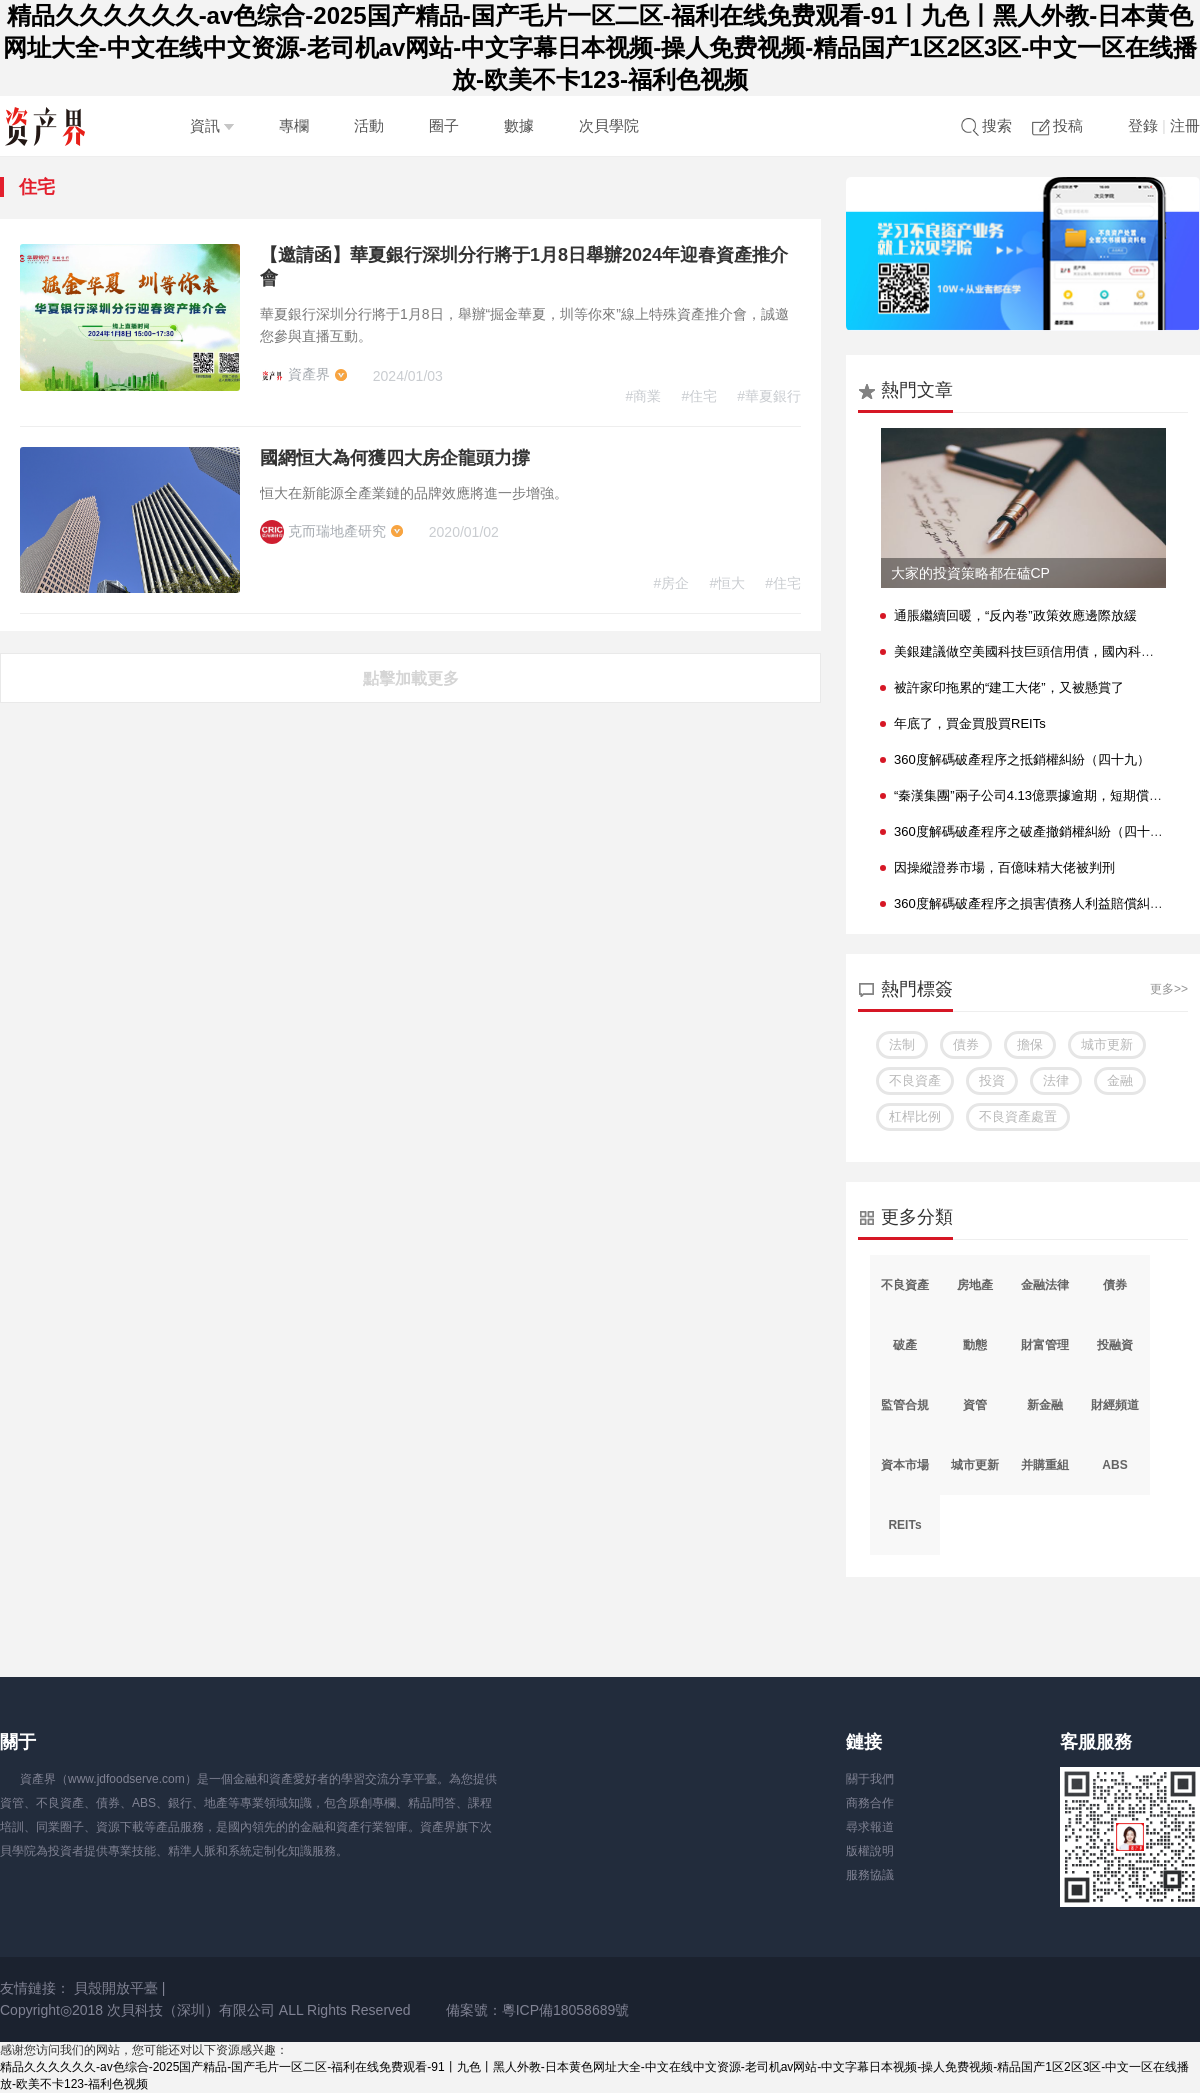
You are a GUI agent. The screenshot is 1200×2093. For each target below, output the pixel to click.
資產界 (297, 374)
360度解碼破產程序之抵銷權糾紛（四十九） (1022, 759)
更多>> (1169, 989)
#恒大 (727, 583)
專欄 (294, 125)
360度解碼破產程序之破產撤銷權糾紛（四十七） (1035, 831)
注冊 (1185, 125)
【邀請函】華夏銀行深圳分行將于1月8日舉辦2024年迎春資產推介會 (524, 266)
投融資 (1115, 1345)
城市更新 (1107, 1044)
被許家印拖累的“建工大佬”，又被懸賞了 (1009, 687)
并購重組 (1045, 1465)
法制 (902, 1044)
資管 (975, 1405)
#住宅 (699, 396)
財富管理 (1045, 1345)
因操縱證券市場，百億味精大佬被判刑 (1004, 867)
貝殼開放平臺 (116, 1988)
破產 (905, 1345)
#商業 (644, 396)
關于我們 (870, 1779)
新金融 (1045, 1405)
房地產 (975, 1285)
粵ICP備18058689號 (566, 2010)
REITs (904, 1525)
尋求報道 (870, 1827)
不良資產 (915, 1080)
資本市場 (905, 1465)
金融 (1120, 1080)
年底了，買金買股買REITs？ (970, 723)
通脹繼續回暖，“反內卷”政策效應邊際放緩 (1015, 615)
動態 (975, 1345)
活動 (369, 125)
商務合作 (870, 1803)
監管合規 (905, 1405)
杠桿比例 (915, 1116)
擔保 (1030, 1044)
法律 (1056, 1080)
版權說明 (870, 1851)
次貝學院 (609, 125)
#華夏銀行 (769, 396)
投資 (992, 1080)
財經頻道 (1115, 1405)
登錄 (1143, 125)
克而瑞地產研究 (325, 531)
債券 (966, 1044)
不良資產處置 (1018, 1116)
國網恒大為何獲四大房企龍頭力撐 (395, 458)
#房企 (672, 583)
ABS (1114, 1465)
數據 (519, 125)
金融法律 (1045, 1285)
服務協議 (870, 1875)
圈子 (444, 125)
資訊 (212, 125)
